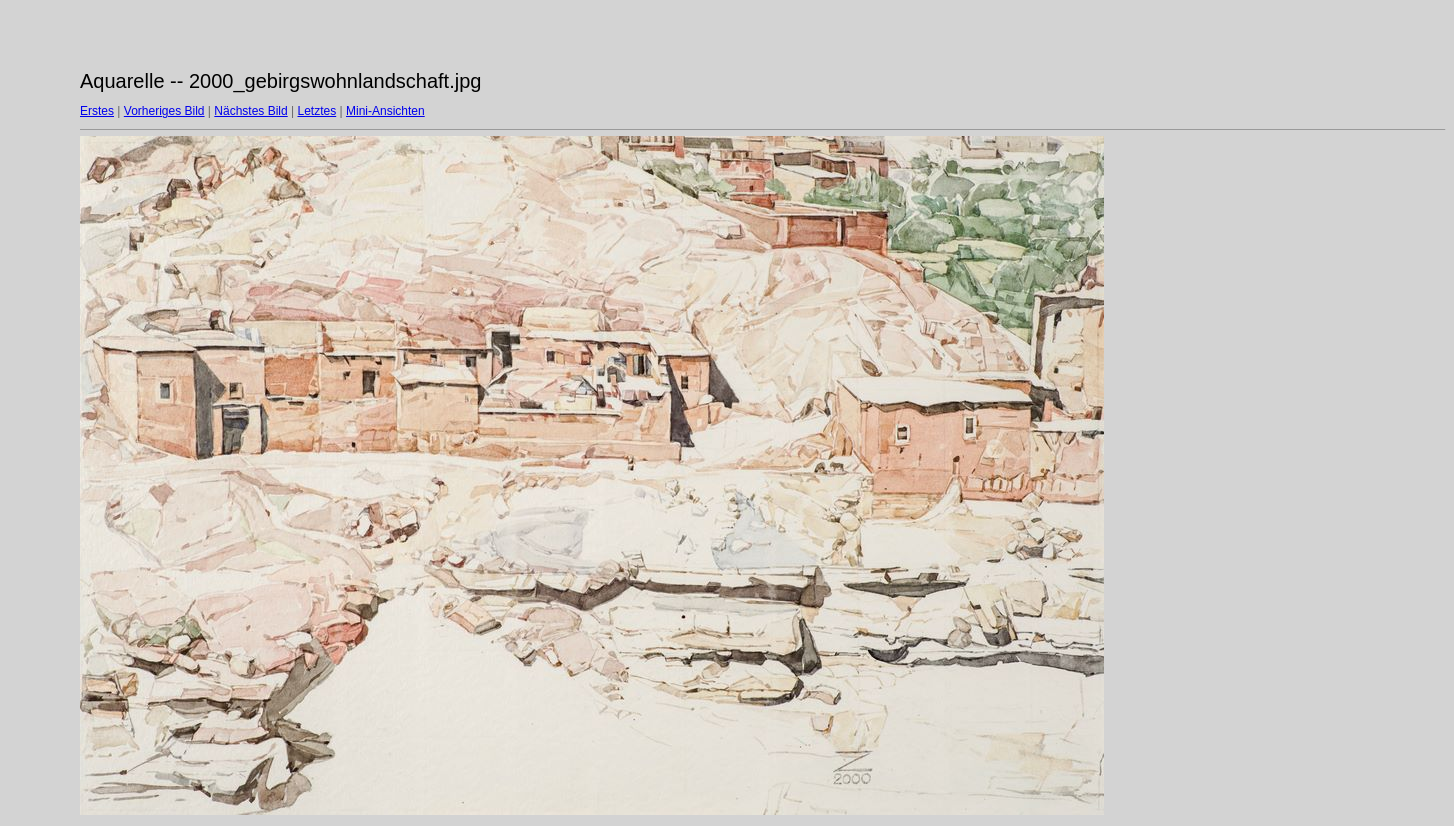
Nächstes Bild (250, 111)
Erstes (97, 111)
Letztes (317, 111)
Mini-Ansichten (385, 111)
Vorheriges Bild (164, 111)
